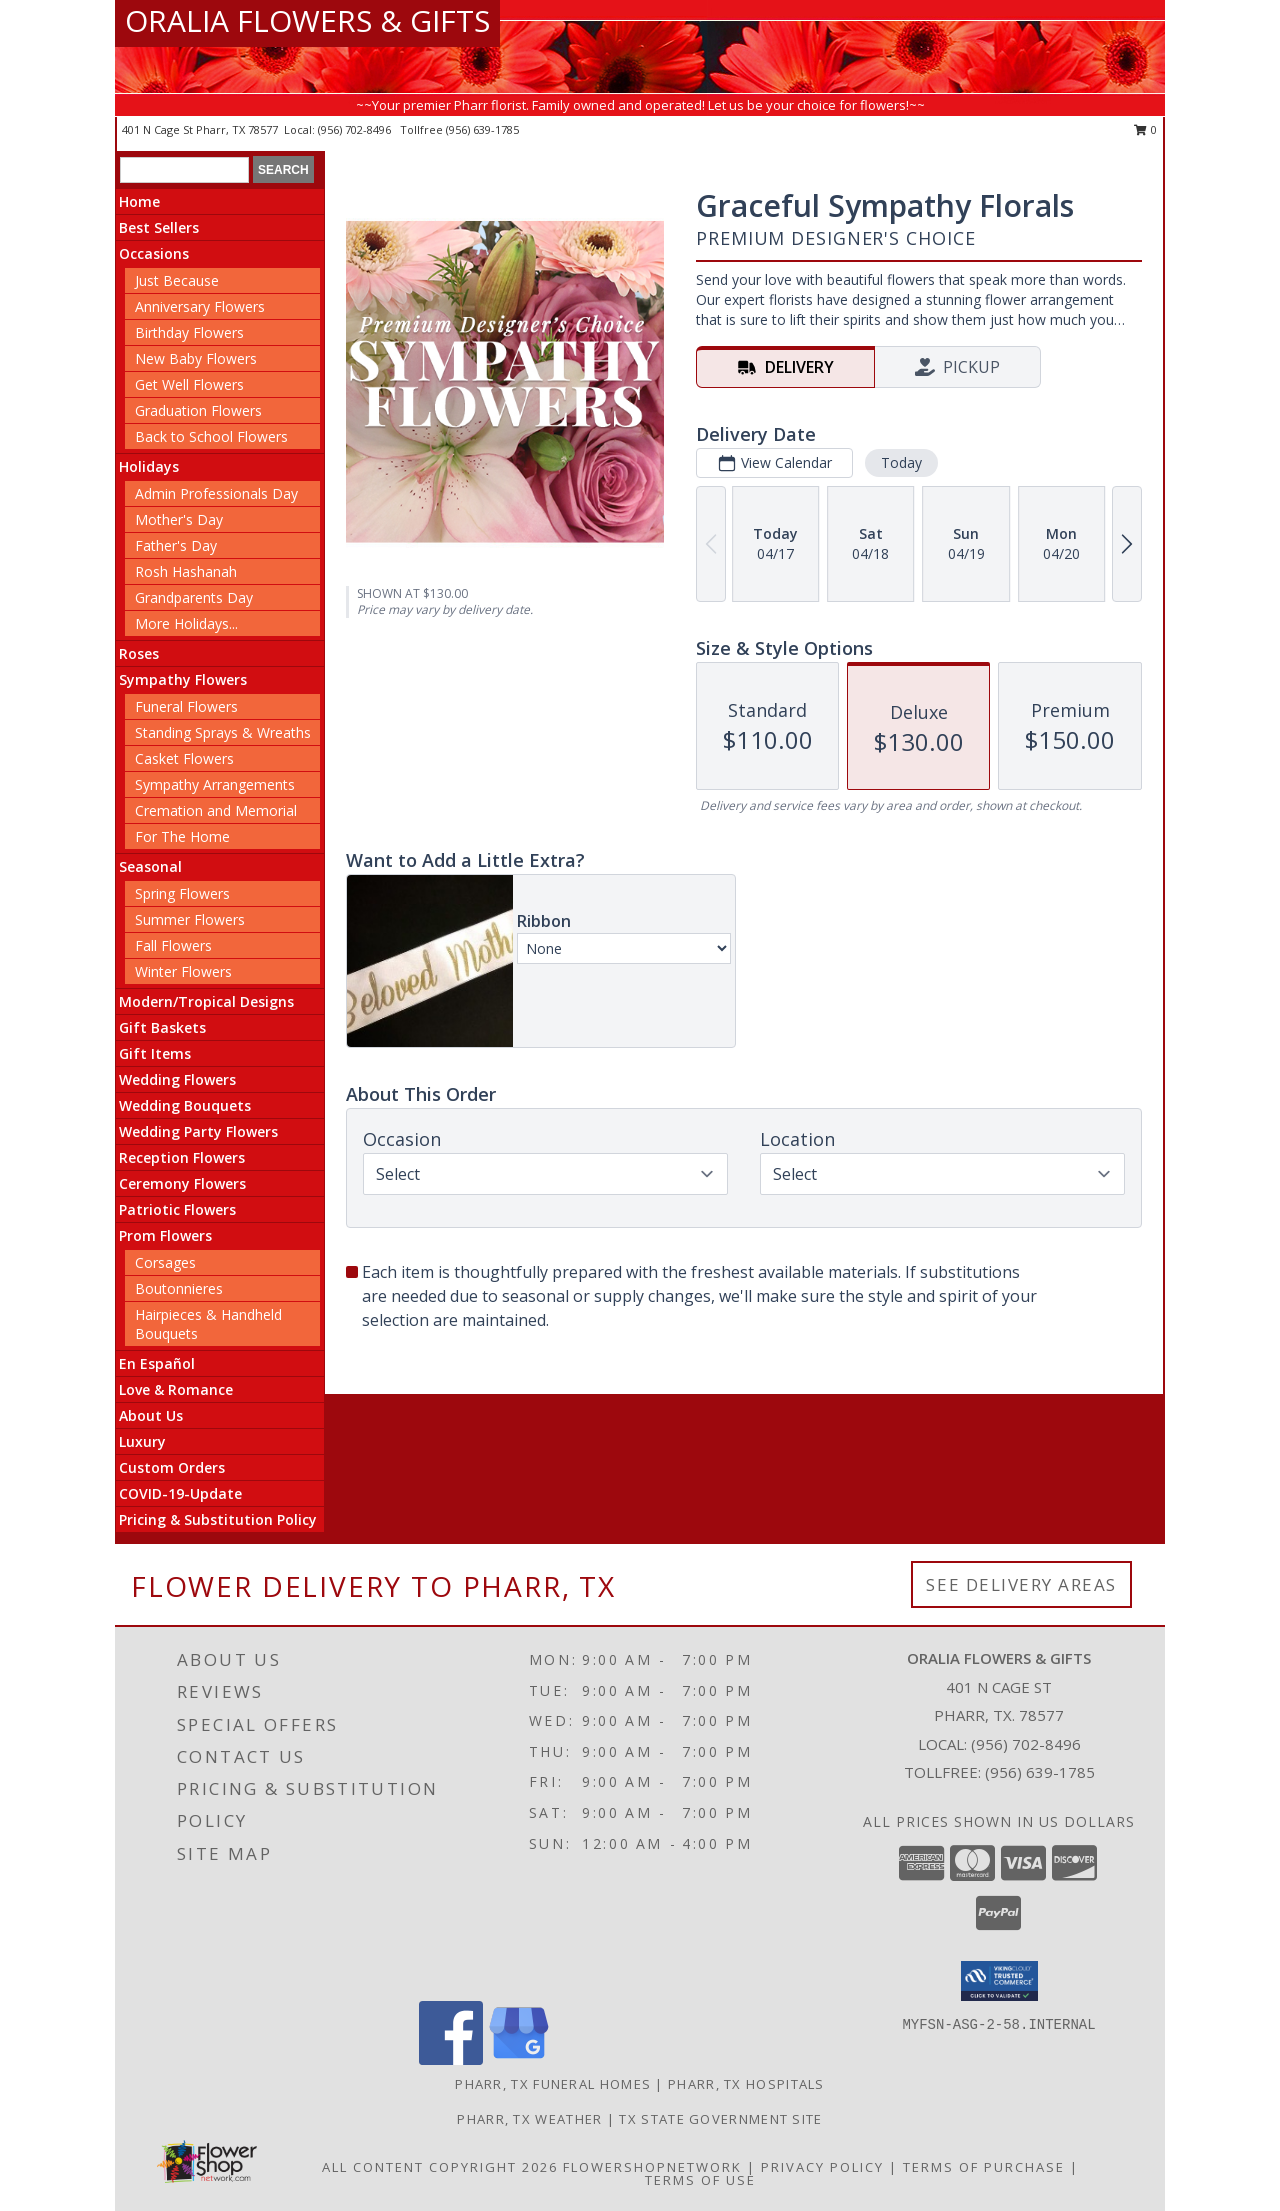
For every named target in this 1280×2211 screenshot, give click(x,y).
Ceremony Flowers (182, 1183)
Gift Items (155, 1053)
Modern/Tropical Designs (206, 1001)
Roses (139, 653)
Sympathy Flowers (183, 679)
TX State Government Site (720, 2119)
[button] (999, 1981)
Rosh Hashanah (186, 571)
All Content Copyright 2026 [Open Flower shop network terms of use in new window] (440, 2167)
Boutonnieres (179, 1288)
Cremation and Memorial (216, 810)
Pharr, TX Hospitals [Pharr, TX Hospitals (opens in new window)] (746, 2084)
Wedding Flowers (177, 1079)
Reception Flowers (182, 1157)
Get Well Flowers (189, 384)
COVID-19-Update (180, 1493)
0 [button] (1145, 129)
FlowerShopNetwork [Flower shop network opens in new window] (652, 2167)
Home (139, 201)
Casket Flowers (184, 758)
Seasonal (150, 866)
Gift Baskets (162, 1027)
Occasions (154, 253)
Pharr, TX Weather (529, 2119)
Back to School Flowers (211, 436)
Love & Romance (176, 1389)
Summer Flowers (190, 919)
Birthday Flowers (189, 332)
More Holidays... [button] (186, 623)
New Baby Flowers (196, 358)
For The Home (182, 836)
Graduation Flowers (198, 410)
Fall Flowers (173, 945)
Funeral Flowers (186, 706)
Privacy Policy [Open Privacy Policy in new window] (822, 2167)
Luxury (142, 1441)
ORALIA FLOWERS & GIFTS (307, 20)
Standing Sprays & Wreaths (223, 732)
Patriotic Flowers (177, 1209)
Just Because (177, 280)
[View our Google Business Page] (519, 2059)
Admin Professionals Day (216, 493)
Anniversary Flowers (200, 306)
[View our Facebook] (451, 2059)
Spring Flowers (182, 893)
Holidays (149, 466)
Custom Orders (172, 1467)
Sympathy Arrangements (215, 784)
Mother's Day (179, 519)
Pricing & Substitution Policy (218, 1519)
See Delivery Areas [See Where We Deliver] (1021, 1584)
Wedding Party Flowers (198, 1131)
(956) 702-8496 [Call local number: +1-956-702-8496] (356, 129)
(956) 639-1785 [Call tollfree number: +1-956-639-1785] (482, 129)
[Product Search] (184, 170)
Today (901, 462)
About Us (151, 1415)
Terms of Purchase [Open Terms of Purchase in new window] (984, 2167)
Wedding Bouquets (185, 1105)
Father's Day (176, 545)
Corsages (165, 1262)
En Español (157, 1363)
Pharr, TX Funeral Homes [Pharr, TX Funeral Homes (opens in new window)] (553, 2084)
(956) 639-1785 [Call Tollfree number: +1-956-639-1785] (1040, 1772)
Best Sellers (159, 227)
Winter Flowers (183, 971)
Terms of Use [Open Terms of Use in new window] (700, 2180)
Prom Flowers (165, 1235)
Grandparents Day (194, 597)
